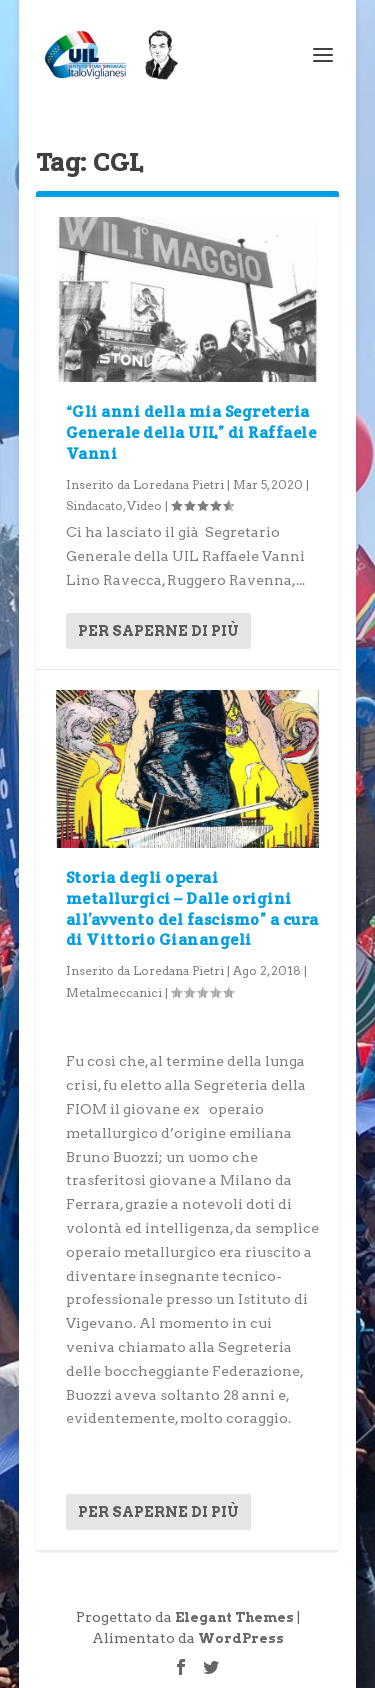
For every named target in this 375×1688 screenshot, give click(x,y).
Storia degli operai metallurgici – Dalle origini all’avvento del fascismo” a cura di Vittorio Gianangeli (192, 908)
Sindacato (94, 505)
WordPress (241, 1638)
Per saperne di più (158, 631)
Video (144, 505)
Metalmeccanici (114, 992)
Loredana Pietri (178, 484)
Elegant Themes (234, 1617)
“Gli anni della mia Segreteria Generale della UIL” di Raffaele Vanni (191, 432)
